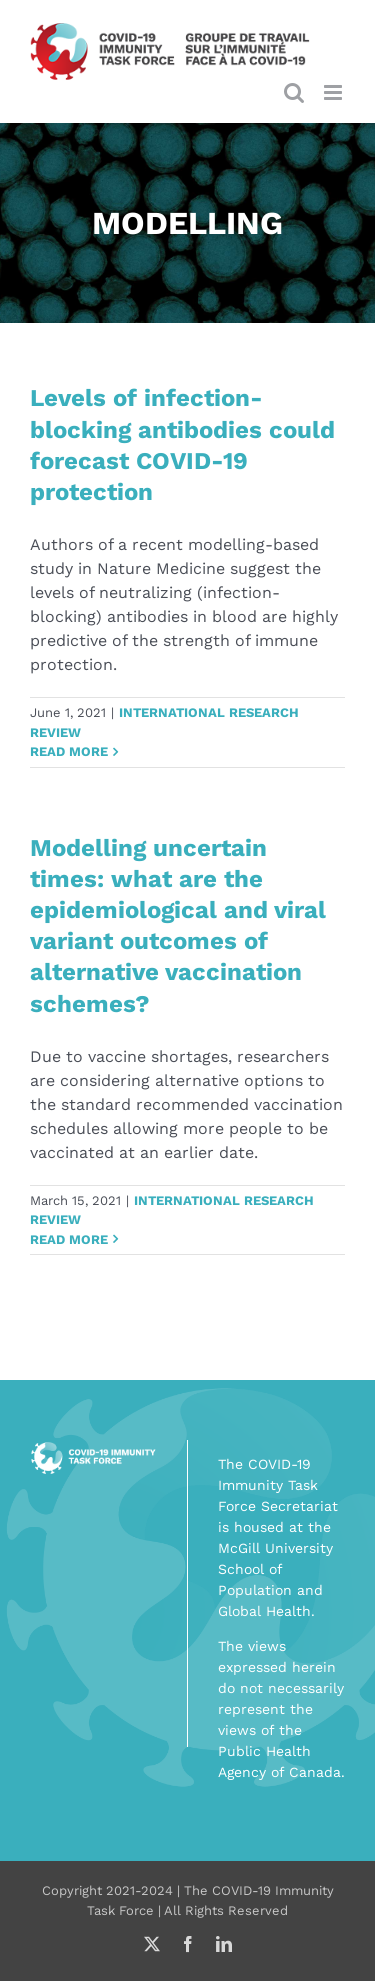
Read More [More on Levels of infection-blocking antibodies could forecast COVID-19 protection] (69, 751)
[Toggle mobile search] (294, 92)
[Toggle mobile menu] (334, 92)
